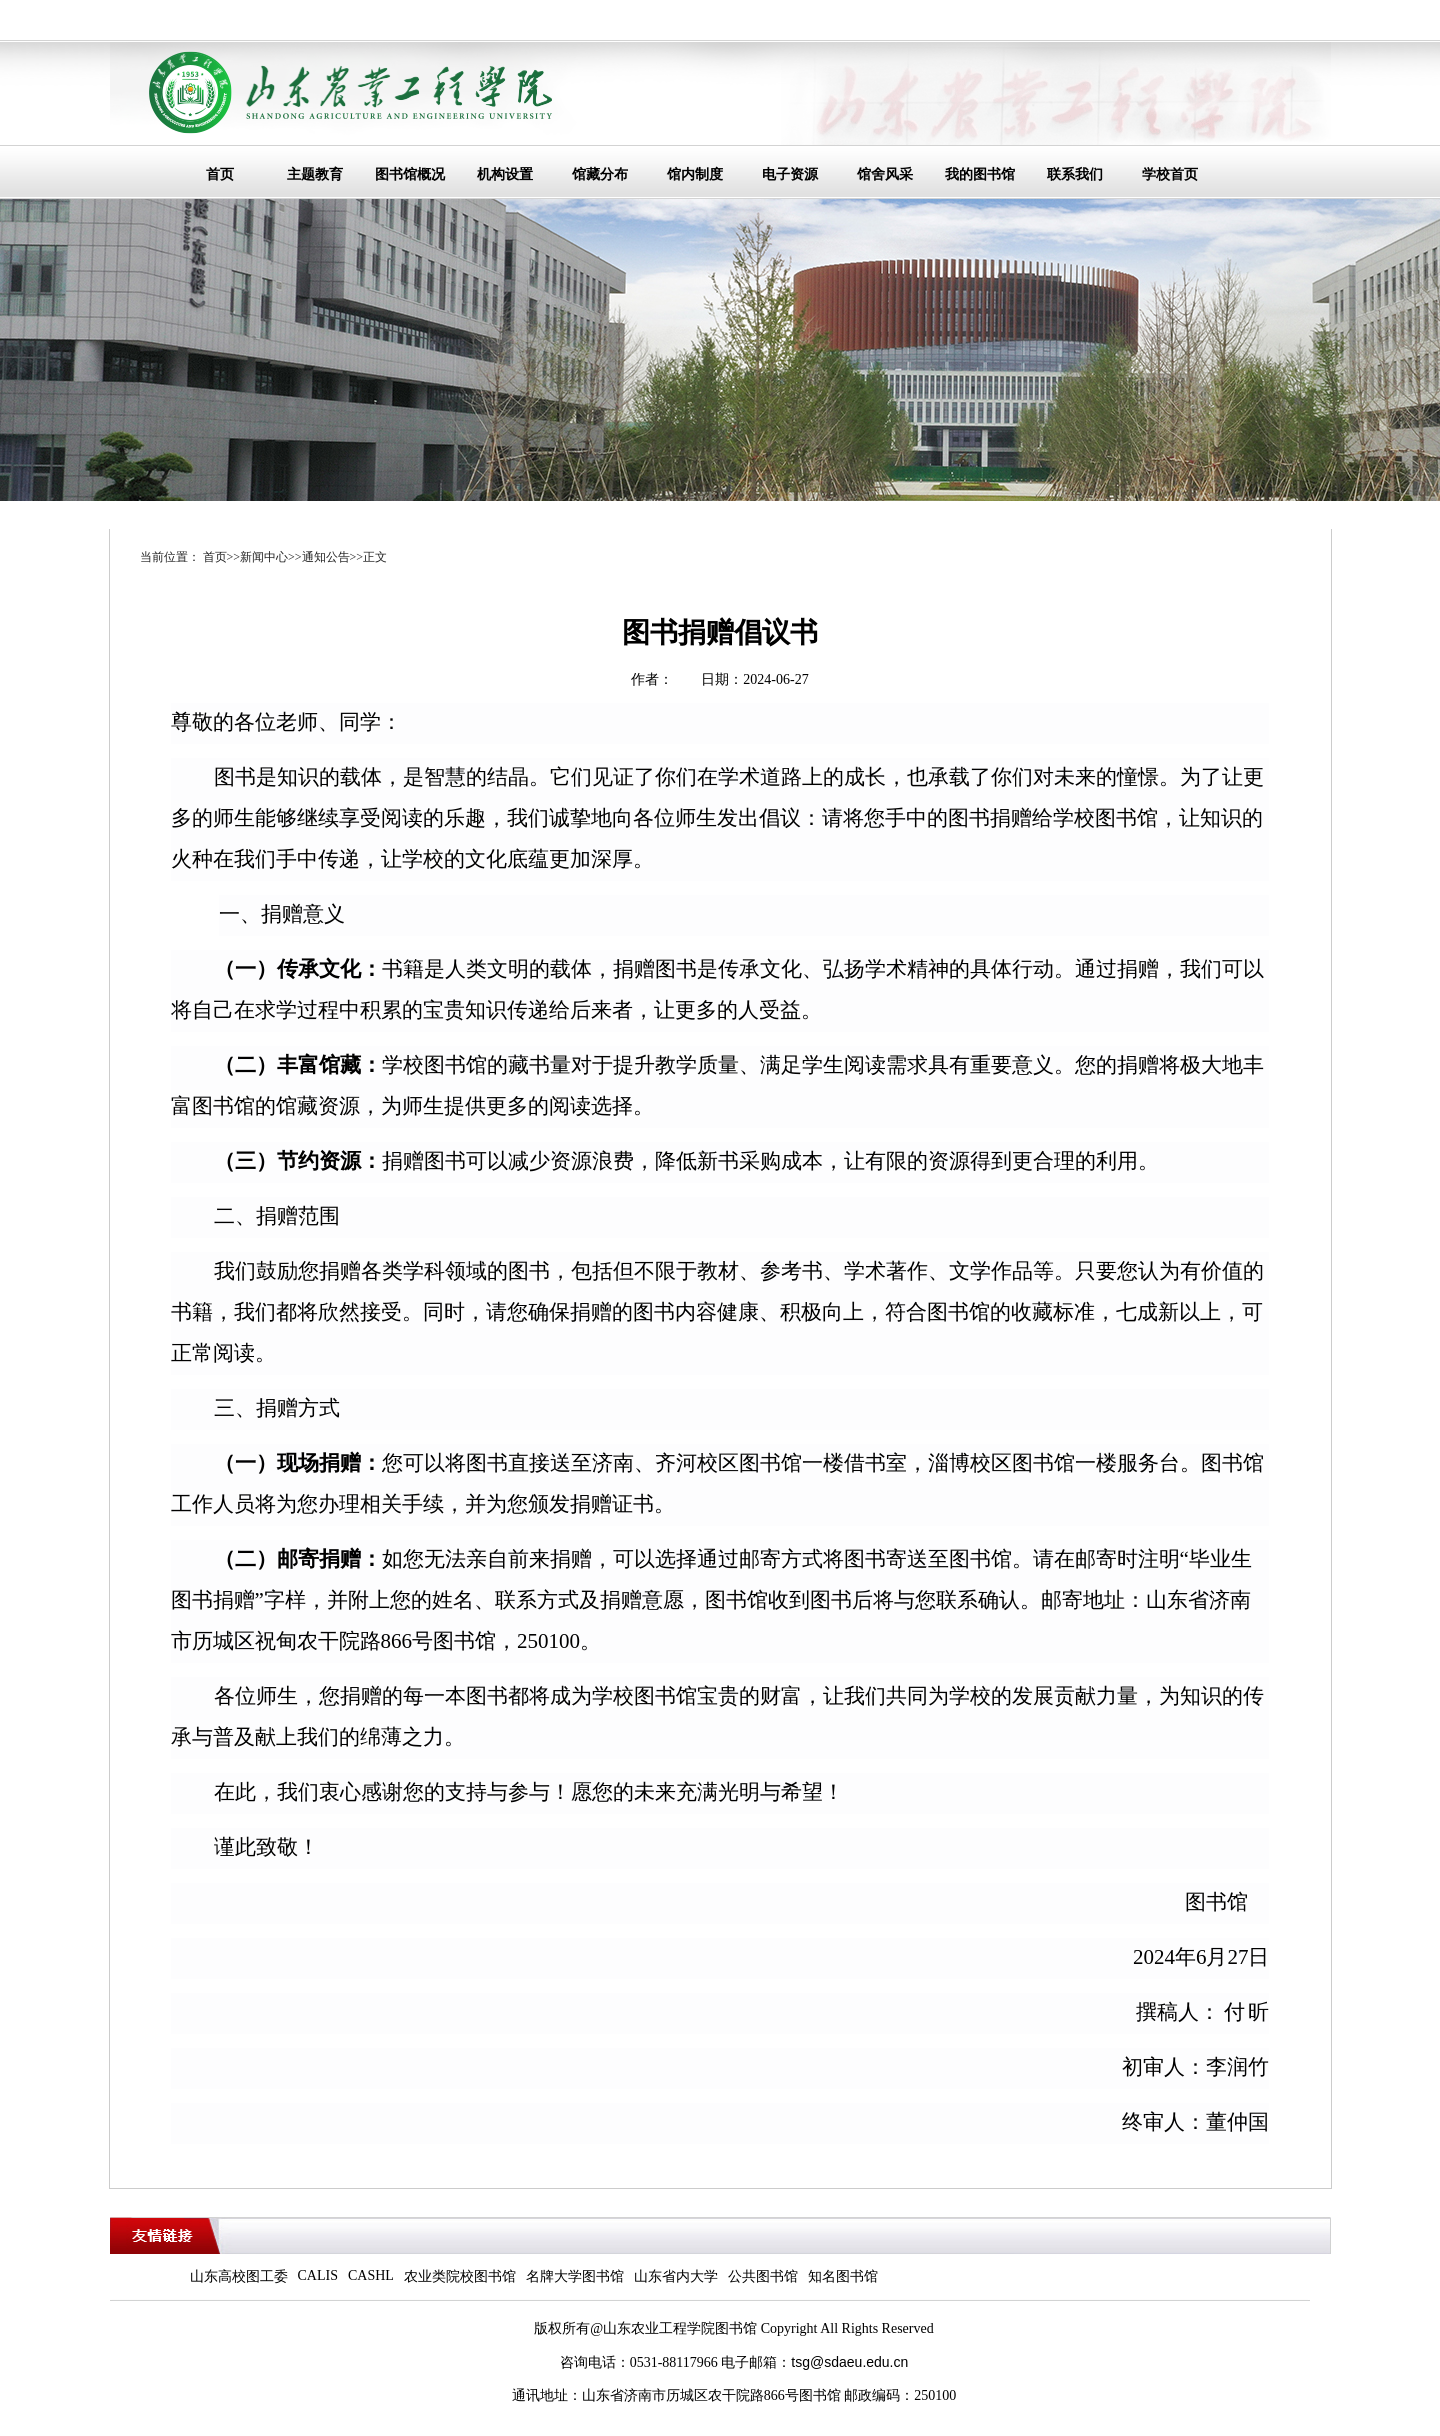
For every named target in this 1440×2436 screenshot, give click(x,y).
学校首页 (1170, 174)
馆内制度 (695, 174)
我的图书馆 (980, 174)
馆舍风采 (885, 174)
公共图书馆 (763, 2276)
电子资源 (790, 174)
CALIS (318, 2275)
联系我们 (1075, 174)
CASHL (371, 2275)
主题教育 (315, 174)
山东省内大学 (676, 2276)
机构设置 (505, 174)
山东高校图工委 (239, 2276)
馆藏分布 (600, 174)
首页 (220, 174)
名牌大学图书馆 (575, 2276)
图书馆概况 (410, 174)
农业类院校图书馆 (460, 2276)
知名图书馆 (843, 2276)
